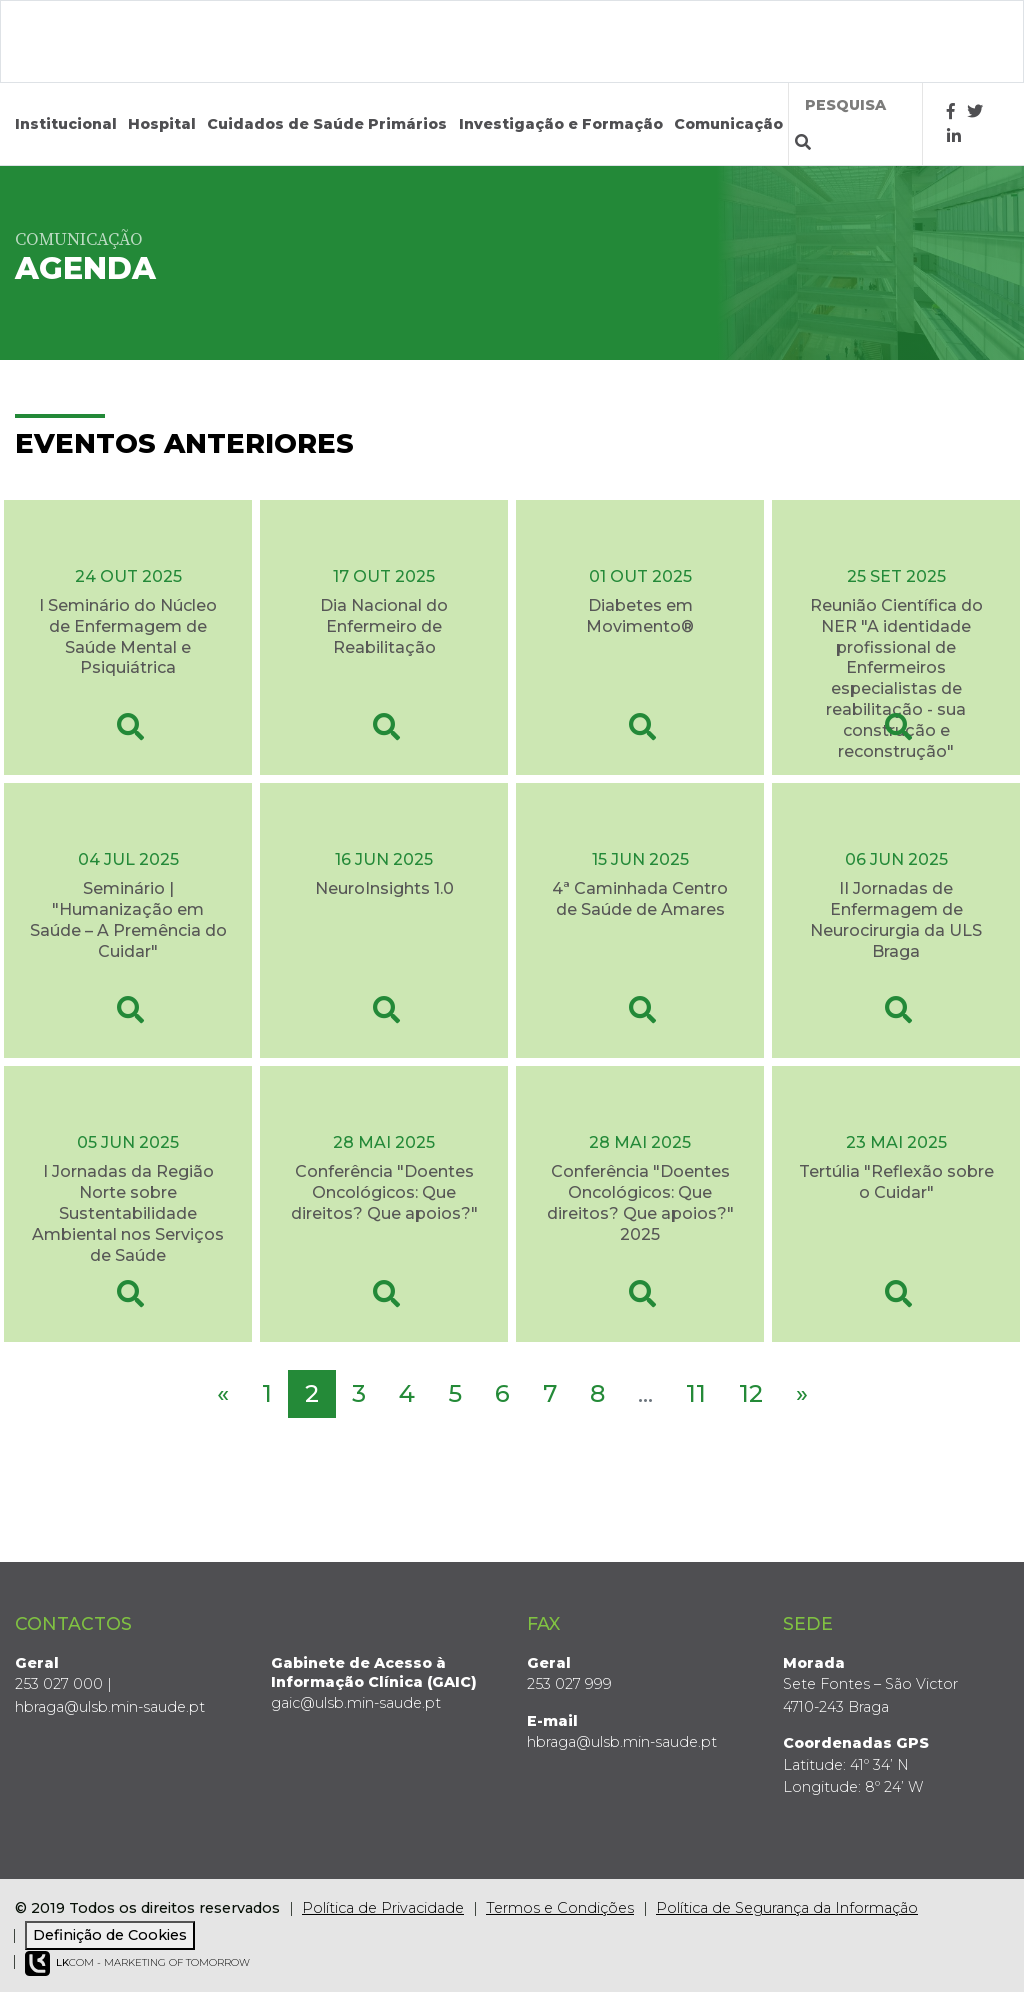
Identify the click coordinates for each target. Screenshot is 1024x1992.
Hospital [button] (162, 124)
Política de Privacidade (383, 1908)
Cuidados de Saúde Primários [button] (327, 124)
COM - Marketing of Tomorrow (137, 1963)
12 (751, 1393)
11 (696, 1393)
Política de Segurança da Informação (787, 1908)
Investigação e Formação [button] (561, 124)
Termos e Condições (560, 1908)
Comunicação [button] (728, 124)
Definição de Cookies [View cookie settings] (110, 1935)
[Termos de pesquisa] (856, 105)
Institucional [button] (66, 124)
